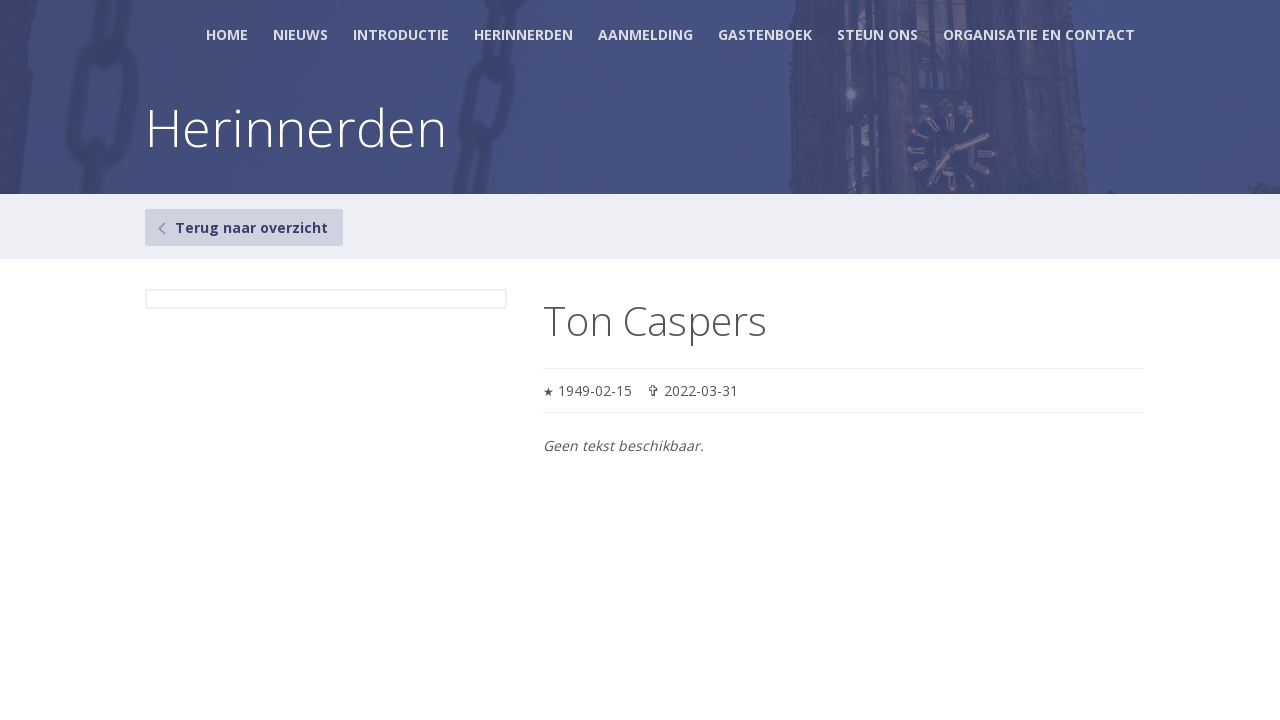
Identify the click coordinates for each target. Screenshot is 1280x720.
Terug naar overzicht (251, 227)
